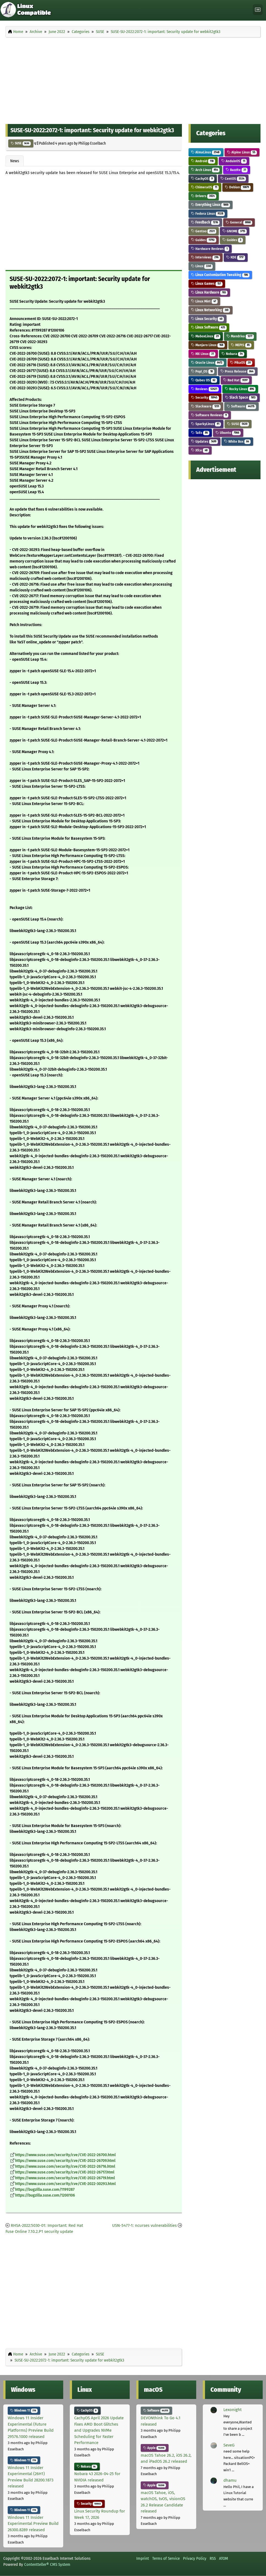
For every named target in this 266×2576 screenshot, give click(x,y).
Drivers (203, 196)
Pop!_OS (202, 371)
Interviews (205, 257)
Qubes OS (204, 380)
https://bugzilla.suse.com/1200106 (45, 2195)
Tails (200, 433)
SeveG (228, 2445)
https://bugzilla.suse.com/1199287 (44, 2189)
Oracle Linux (207, 362)
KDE (235, 257)
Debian (238, 187)
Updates (204, 441)
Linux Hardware (209, 292)
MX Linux (203, 354)
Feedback (205, 222)
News (14, 160)
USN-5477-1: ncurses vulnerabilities (144, 2225)
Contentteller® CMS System (47, 2564)
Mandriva (240, 336)
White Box (237, 441)
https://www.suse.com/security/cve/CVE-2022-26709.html (65, 2160)
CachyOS (202, 179)
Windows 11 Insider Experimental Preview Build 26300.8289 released (33, 2523)
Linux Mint (204, 301)
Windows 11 (24, 2410)
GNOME (234, 231)
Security (205, 397)
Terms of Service (166, 2558)
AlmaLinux (206, 152)
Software (241, 406)
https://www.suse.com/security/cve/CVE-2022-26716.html (65, 2166)
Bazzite (237, 170)
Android (203, 161)
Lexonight (232, 2409)
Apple (154, 2448)
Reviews (205, 389)
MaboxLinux (205, 336)
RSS (213, 2558)
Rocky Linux (240, 389)
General (239, 222)
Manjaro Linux (208, 345)
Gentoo (203, 231)
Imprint (142, 2558)
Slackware (206, 406)
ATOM (223, 2558)
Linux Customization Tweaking (220, 275)
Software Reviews (209, 415)
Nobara (232, 354)
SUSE (21, 143)
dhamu (230, 2480)
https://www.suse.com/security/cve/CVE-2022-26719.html (65, 2178)
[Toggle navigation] (258, 10)
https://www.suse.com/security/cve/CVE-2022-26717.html (64, 2172)
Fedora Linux (208, 213)
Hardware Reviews (210, 249)
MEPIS (241, 345)
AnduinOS (234, 161)
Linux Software (209, 327)
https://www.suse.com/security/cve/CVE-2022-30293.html (65, 2183)
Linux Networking (210, 310)
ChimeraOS (205, 187)
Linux (202, 266)
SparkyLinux (206, 424)
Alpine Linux (242, 152)
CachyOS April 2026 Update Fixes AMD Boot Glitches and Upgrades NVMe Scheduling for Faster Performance (99, 2430)
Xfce (200, 450)
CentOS (233, 179)
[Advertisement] (133, 79)
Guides (203, 240)
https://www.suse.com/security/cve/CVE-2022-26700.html (65, 2155)
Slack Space (241, 397)
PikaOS (241, 362)
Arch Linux (205, 170)
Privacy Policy (194, 2558)
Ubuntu (228, 433)
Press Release (237, 371)
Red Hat (236, 380)
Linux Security (207, 319)
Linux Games (207, 284)
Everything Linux (210, 205)
